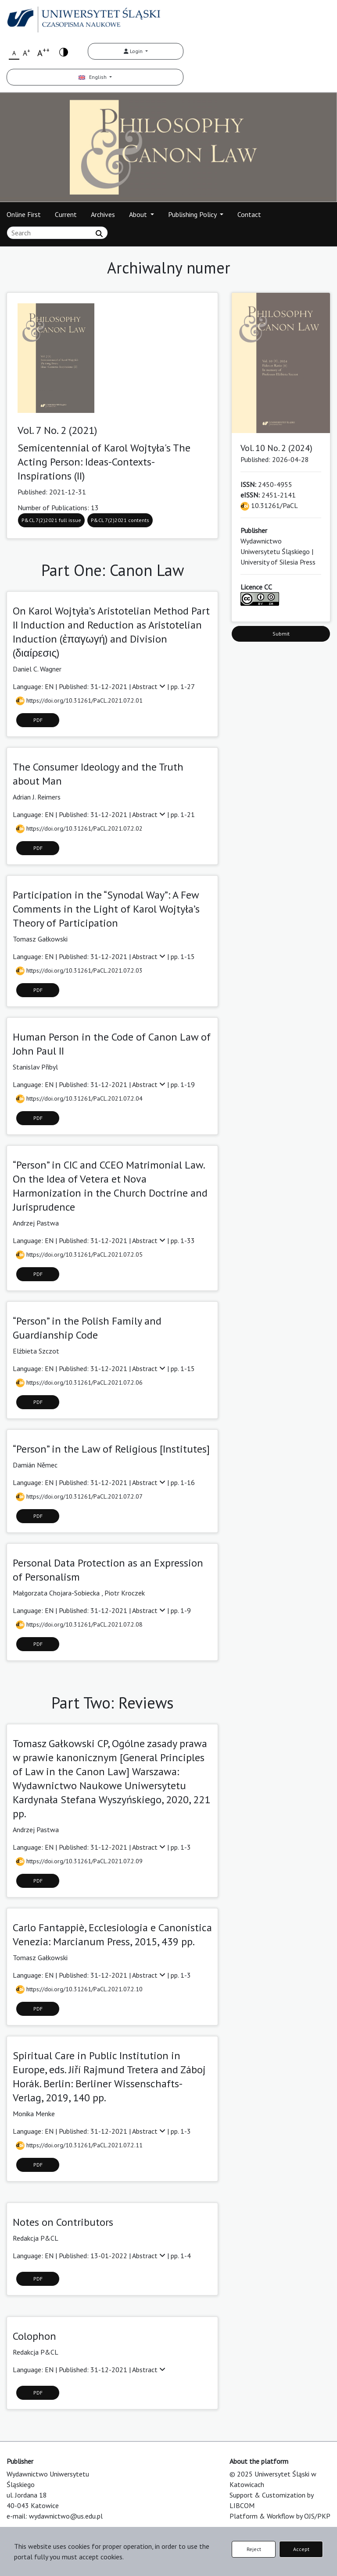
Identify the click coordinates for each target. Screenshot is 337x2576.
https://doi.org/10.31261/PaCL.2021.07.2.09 (79, 1861)
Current (66, 214)
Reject (254, 2549)
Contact (249, 214)
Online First (24, 214)
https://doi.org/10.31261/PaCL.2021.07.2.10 (79, 1989)
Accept (301, 2549)
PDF (38, 720)
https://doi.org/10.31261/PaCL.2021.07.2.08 (79, 1624)
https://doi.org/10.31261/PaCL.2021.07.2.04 (79, 1098)
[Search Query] (57, 233)
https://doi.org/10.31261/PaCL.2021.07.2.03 (79, 970)
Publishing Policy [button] (193, 214)
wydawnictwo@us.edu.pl (66, 2516)
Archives (103, 214)
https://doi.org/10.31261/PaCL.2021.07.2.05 (79, 1254)
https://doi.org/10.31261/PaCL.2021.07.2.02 (79, 828)
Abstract (149, 686)
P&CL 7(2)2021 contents (120, 520)
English (93, 77)
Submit (281, 633)
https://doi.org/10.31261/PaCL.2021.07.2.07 (79, 1496)
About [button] (139, 214)
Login (134, 51)
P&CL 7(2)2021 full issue (51, 520)
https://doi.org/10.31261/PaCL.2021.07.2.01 (79, 700)
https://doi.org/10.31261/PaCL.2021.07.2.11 (79, 2145)
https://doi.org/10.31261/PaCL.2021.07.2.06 (79, 1382)
